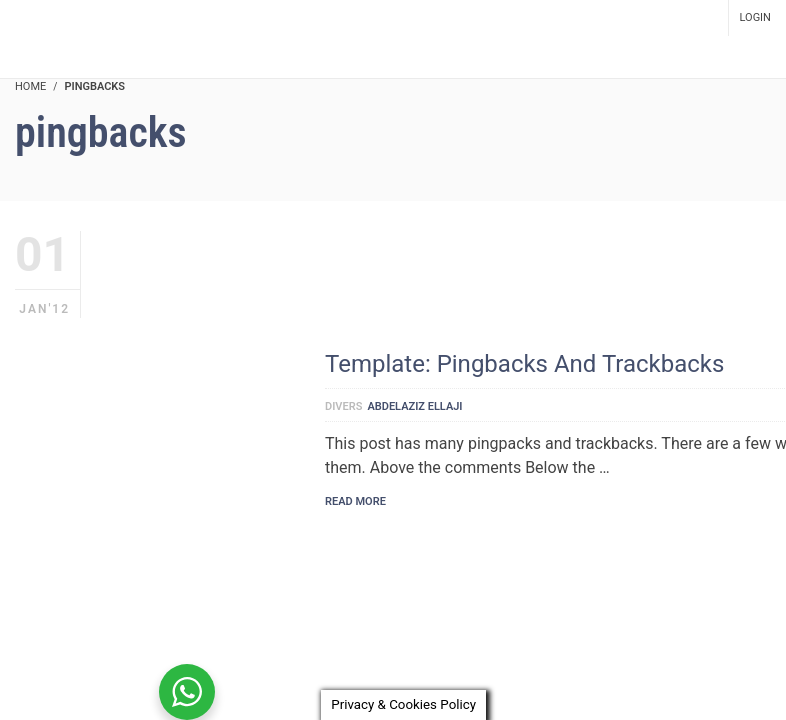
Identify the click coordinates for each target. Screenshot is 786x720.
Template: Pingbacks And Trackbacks (524, 364)
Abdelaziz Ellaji (414, 406)
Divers (343, 406)
